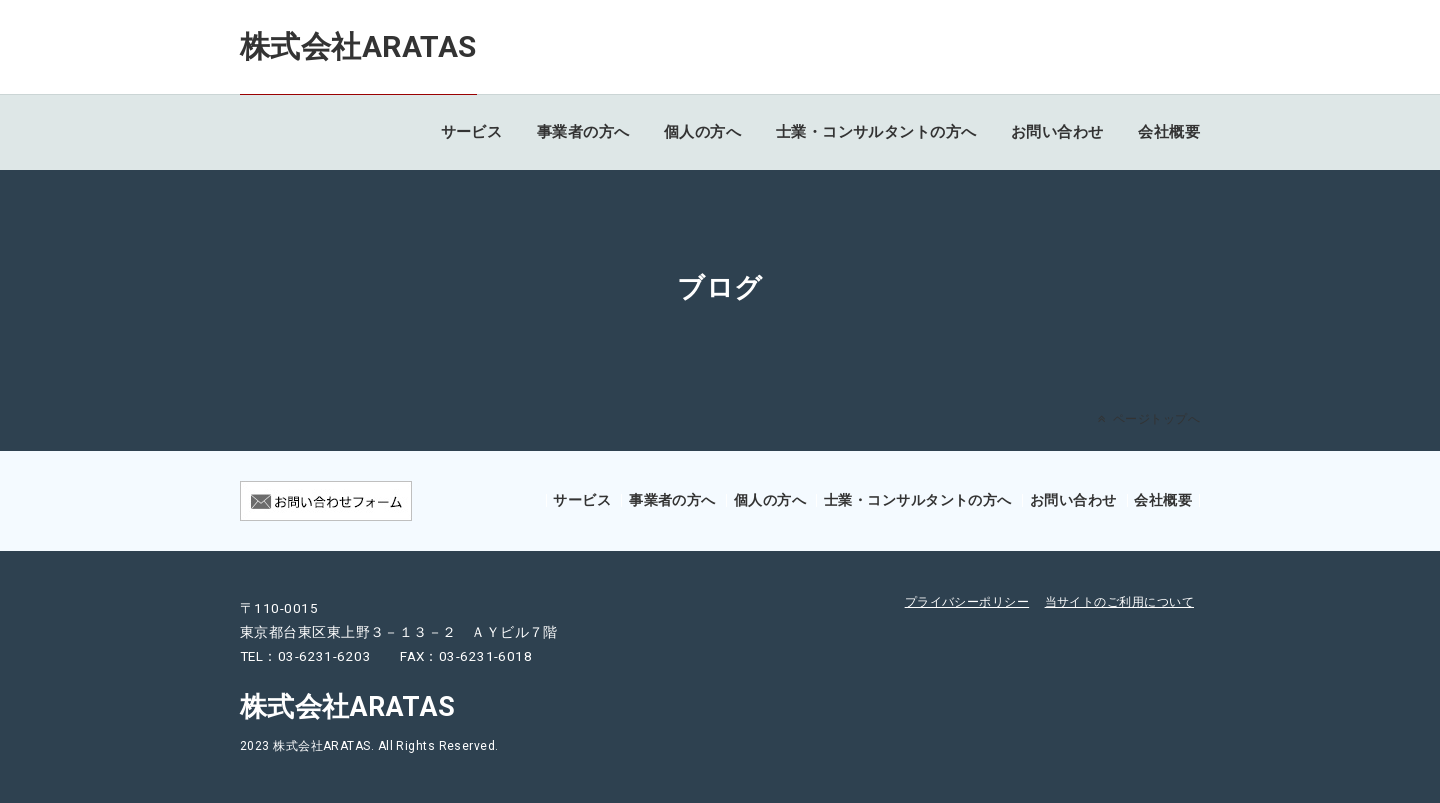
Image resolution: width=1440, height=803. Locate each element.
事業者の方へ (583, 132)
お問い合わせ (1057, 132)
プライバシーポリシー (967, 602)
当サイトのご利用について (1119, 602)
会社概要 (1169, 132)
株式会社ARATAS (358, 46)
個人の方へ (702, 132)
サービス (472, 132)
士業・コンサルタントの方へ (876, 132)
